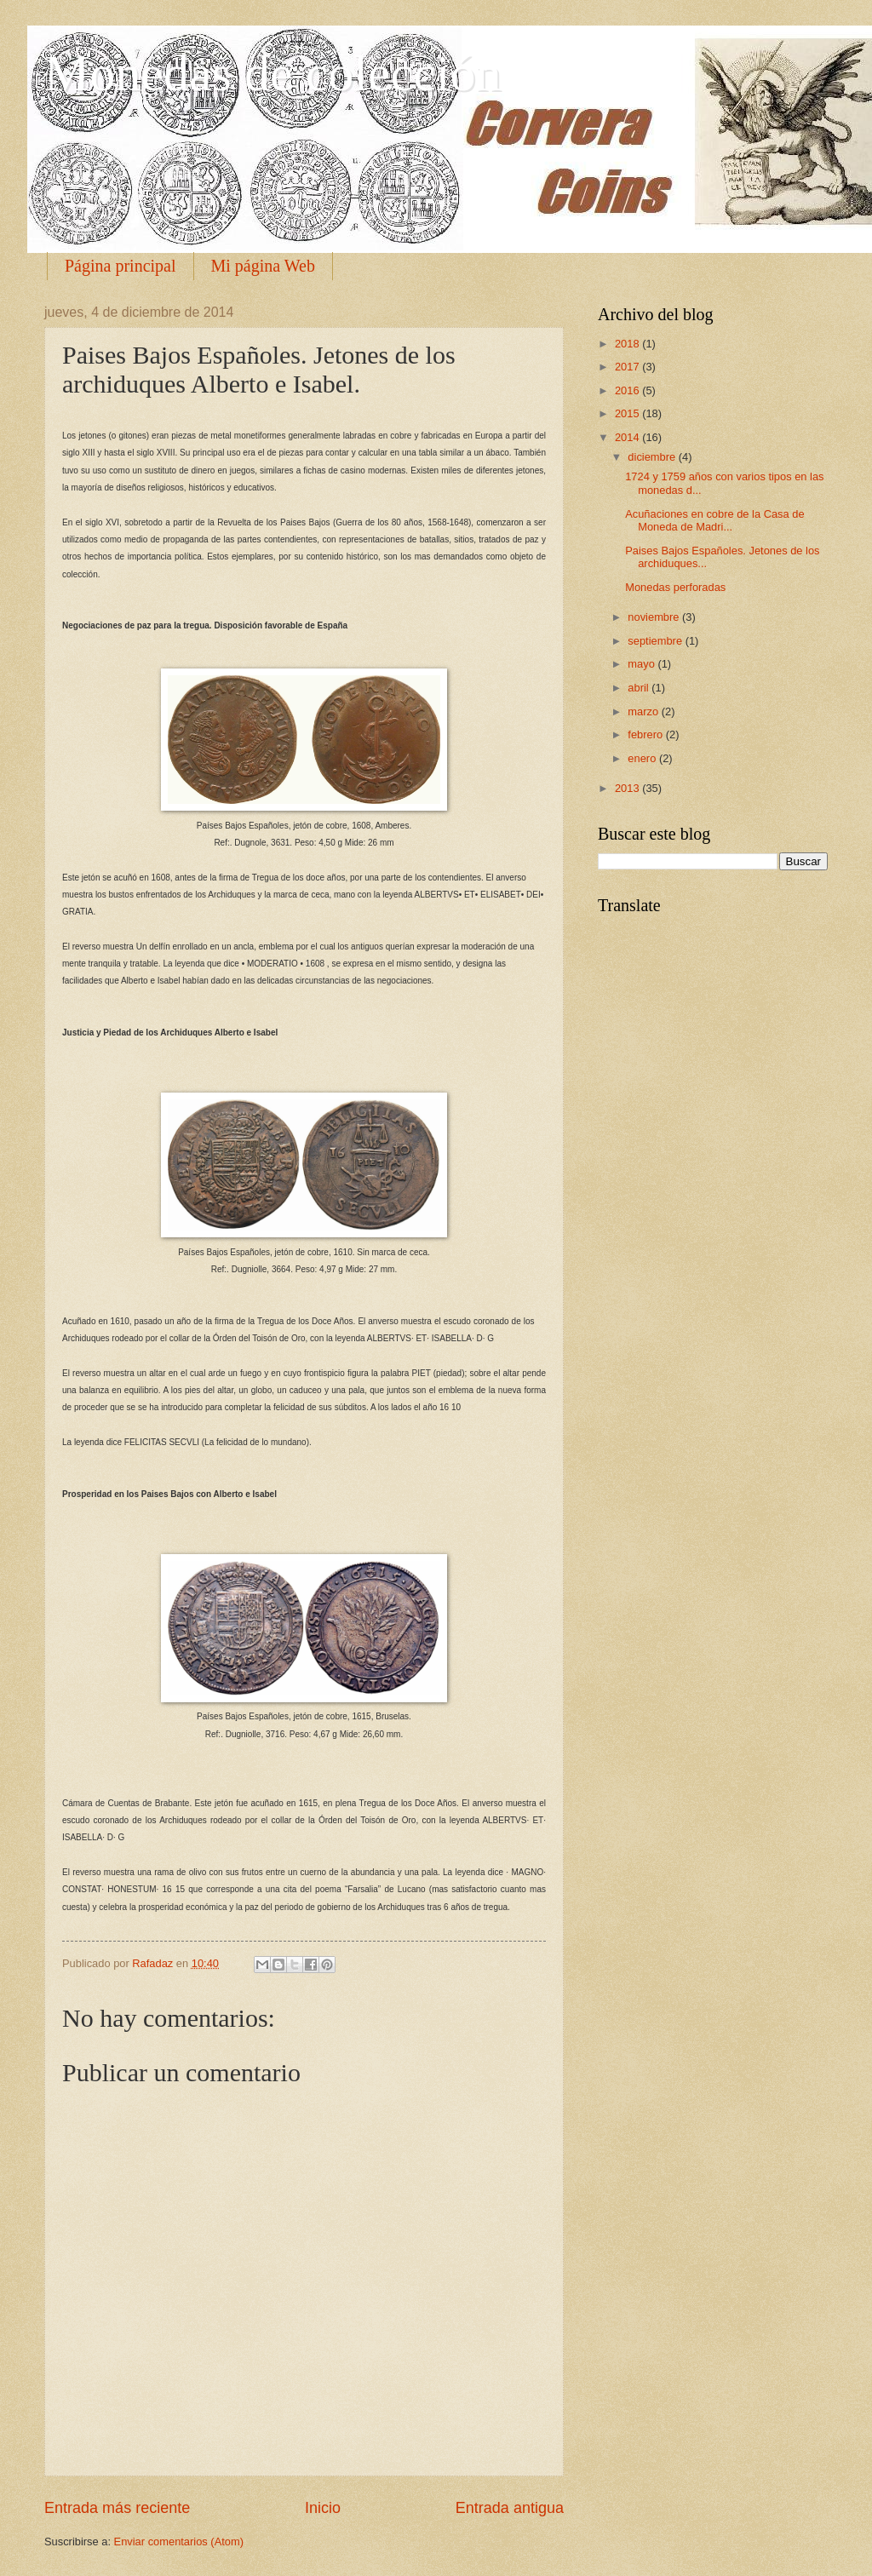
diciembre (653, 456)
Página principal (120, 265)
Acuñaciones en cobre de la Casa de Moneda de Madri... (714, 520)
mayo (642, 663)
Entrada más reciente (117, 2507)
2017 (628, 366)
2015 (628, 413)
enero (643, 758)
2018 (628, 343)
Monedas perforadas (675, 587)
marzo (644, 711)
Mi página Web (263, 265)
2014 (628, 437)
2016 (628, 390)
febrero (646, 734)
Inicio (323, 2507)
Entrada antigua (510, 2507)
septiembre (656, 640)
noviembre (655, 617)
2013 (628, 788)
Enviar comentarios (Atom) (179, 2541)
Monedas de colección (272, 73)
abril (639, 687)
